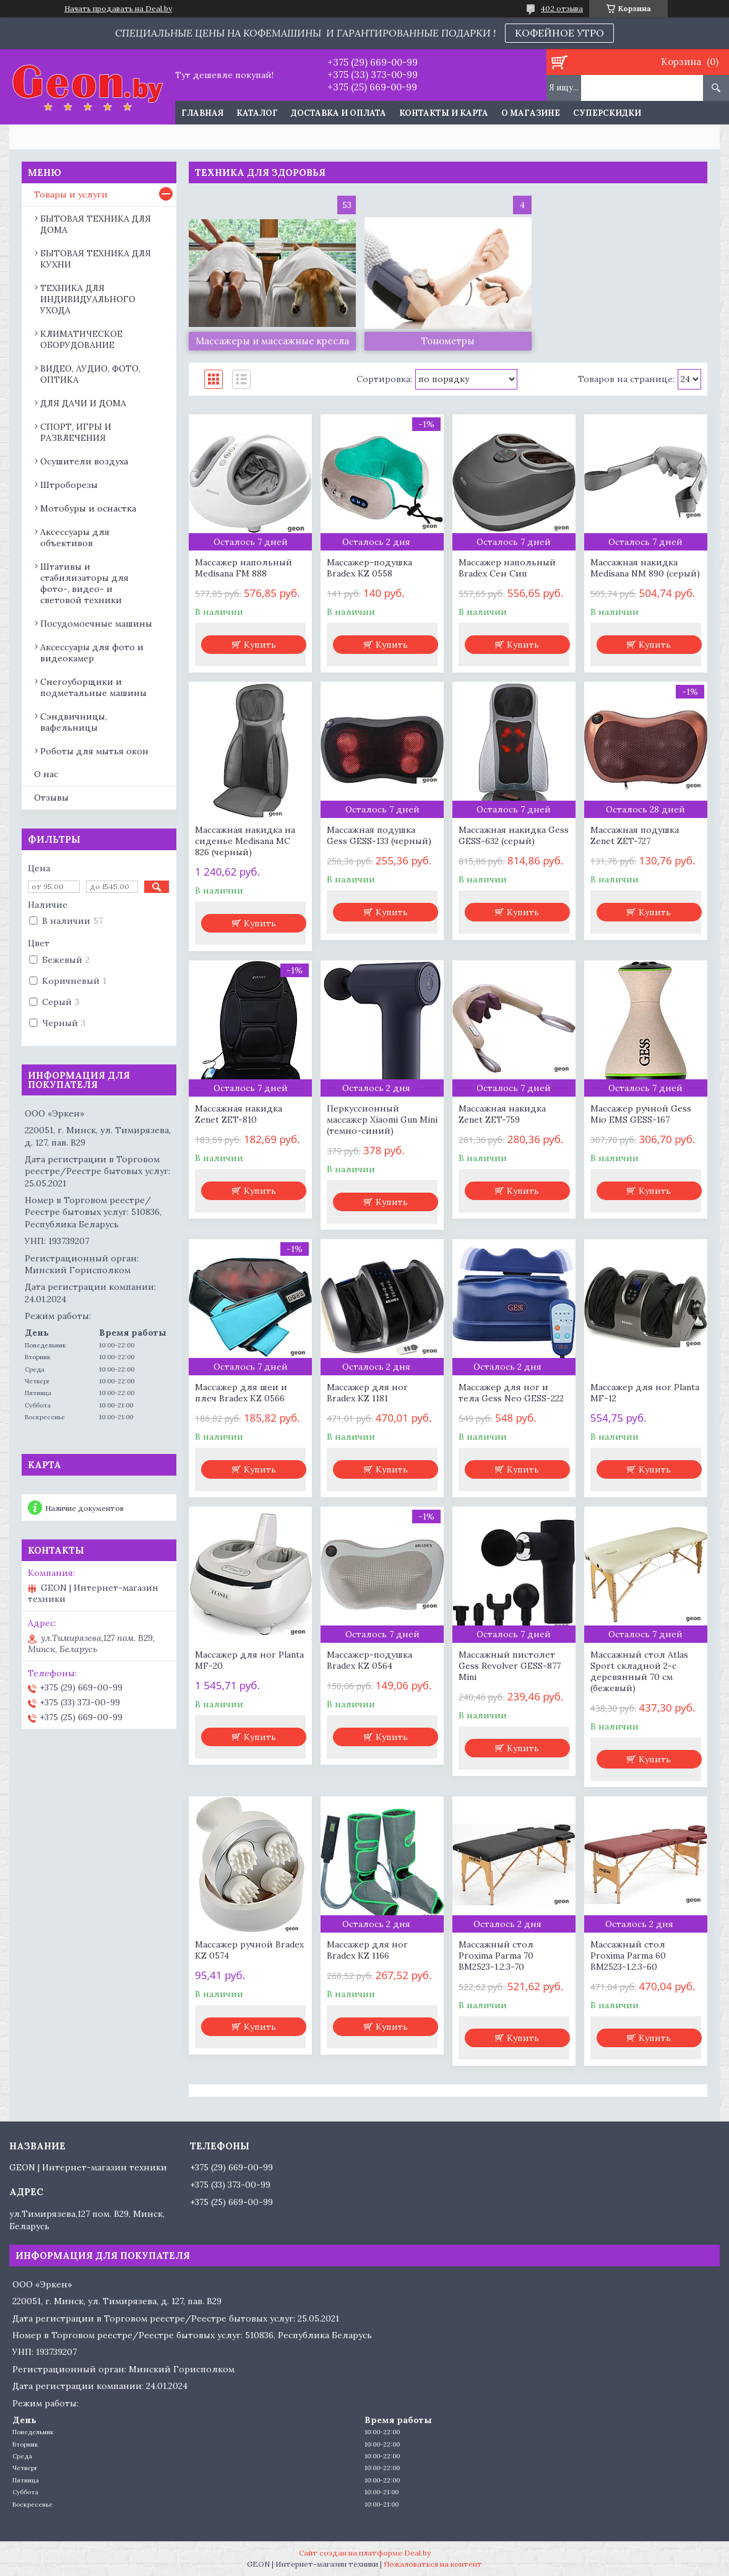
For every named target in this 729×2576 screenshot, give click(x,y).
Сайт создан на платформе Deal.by (365, 2552)
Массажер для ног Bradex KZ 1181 (367, 1393)
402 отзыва (562, 8)
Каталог (257, 113)
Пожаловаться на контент (433, 2564)
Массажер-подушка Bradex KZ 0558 (369, 568)
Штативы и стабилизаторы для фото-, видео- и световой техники (84, 583)
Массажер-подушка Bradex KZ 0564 (369, 1660)
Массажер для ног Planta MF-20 (249, 1660)
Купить (260, 644)
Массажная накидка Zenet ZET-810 (238, 1114)
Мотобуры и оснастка (88, 508)
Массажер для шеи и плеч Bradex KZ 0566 (241, 1393)
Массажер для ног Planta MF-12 (644, 1393)
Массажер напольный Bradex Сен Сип (507, 568)
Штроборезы (69, 484)
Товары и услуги (71, 194)
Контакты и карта (443, 113)
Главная (202, 113)
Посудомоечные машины (96, 623)
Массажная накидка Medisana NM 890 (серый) (645, 568)
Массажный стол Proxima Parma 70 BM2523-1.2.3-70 (496, 1955)
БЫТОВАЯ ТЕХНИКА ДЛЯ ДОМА (95, 224)
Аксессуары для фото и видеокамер (92, 653)
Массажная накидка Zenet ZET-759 (502, 1114)
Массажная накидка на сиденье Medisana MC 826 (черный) (245, 841)
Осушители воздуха (84, 461)
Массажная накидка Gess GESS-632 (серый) (514, 835)
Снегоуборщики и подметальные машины (93, 687)
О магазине (530, 113)
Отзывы (51, 797)
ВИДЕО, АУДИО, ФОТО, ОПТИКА (90, 374)
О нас (46, 774)
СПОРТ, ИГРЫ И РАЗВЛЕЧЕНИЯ (75, 432)
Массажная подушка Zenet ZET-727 (634, 835)
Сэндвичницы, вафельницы (73, 722)
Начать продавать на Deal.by (118, 8)
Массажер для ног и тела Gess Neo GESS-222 (511, 1393)
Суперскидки (607, 113)
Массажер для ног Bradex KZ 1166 (367, 1950)
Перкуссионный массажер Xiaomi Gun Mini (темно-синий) (382, 1119)
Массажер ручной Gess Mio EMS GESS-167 (640, 1114)
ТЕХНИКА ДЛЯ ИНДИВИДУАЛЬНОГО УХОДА (88, 299)
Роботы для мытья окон (94, 751)
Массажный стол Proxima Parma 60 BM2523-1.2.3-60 (628, 1955)
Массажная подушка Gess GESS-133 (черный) (379, 835)
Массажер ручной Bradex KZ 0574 (249, 1950)
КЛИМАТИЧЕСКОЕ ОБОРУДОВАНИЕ (81, 339)
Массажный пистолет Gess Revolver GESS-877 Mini (510, 1665)
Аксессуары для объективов (75, 537)
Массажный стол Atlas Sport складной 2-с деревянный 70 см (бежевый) (639, 1671)
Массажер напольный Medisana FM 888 (243, 568)
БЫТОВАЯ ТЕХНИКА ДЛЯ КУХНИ (95, 259)
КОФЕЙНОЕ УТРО (559, 33)
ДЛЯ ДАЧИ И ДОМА (83, 403)
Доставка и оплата (338, 113)
